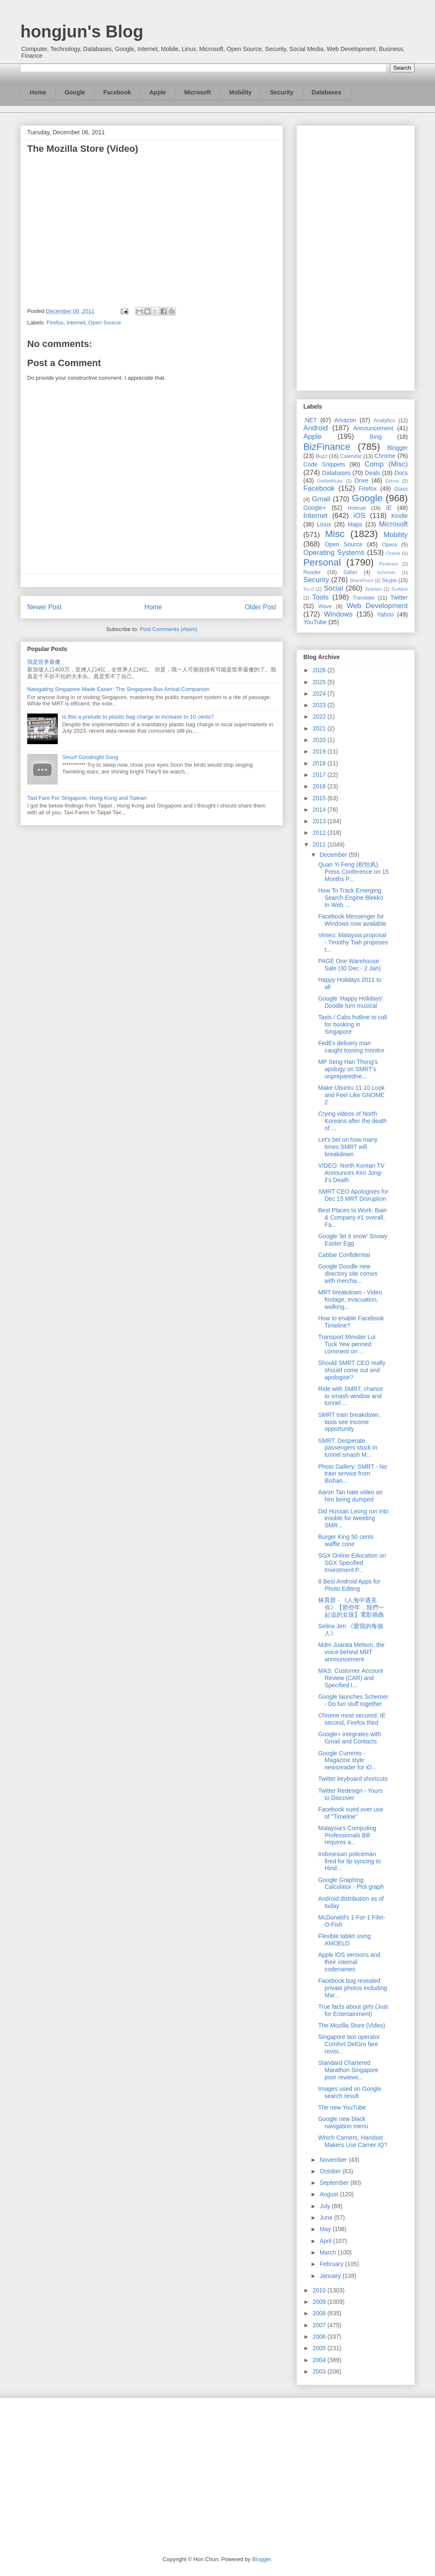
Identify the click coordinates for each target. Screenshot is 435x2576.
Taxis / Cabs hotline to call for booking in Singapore (352, 1024)
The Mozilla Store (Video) (351, 2025)
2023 (320, 705)
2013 (320, 821)
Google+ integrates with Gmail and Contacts (349, 1738)
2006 (320, 2336)
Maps (355, 524)
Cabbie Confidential (344, 1254)
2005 (320, 2348)
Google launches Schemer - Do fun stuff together (353, 1700)
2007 (320, 2325)
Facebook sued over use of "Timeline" (350, 1813)
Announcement (373, 428)
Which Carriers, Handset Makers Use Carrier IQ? (352, 2141)
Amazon (345, 420)
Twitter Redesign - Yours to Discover (350, 1794)
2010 (320, 2290)
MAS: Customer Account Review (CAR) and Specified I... (350, 1678)
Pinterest (388, 563)
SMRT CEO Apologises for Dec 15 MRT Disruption (353, 1195)
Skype (389, 580)
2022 (320, 716)
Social (333, 588)
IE (389, 507)
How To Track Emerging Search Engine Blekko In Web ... (350, 897)
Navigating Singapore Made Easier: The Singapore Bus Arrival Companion (118, 689)
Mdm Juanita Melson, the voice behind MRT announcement (351, 1652)
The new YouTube (342, 2107)
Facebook (117, 92)
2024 (320, 693)
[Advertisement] (355, 256)
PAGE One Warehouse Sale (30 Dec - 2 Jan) (349, 965)
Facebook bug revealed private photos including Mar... (352, 1988)
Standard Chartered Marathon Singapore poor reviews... (348, 2070)
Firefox (55, 322)
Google (75, 92)
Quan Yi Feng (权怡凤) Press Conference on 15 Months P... (353, 871)
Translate (364, 598)
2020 (320, 739)
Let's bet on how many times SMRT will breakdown (348, 1146)
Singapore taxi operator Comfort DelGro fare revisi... (349, 2044)
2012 (320, 832)
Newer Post (44, 607)
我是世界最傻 (43, 662)
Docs (401, 472)
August (329, 2194)
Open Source (104, 322)
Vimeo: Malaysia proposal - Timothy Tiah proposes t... (353, 942)
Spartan (373, 588)
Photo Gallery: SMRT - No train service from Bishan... (352, 1473)
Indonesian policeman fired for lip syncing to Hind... (349, 1861)
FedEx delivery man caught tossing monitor (351, 1047)
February (332, 2263)
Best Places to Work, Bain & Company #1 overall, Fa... (352, 1217)
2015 (320, 798)
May (325, 2229)
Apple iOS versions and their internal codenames (349, 1962)
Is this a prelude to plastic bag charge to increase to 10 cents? (138, 717)
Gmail (321, 499)
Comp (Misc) (386, 464)
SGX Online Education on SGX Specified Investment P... (352, 1562)
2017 (320, 774)
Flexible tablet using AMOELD (344, 1940)
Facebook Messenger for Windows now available (352, 920)
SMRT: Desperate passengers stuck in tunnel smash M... (347, 1448)
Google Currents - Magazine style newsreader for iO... (347, 1760)
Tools (320, 597)
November (333, 2159)
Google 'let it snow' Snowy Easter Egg (352, 1240)
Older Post (260, 607)
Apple (158, 92)
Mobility (240, 92)
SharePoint (361, 580)
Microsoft (197, 92)
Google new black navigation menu (343, 2122)
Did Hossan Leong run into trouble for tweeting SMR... (353, 1518)
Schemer (386, 572)
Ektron (392, 480)
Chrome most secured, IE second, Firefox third (352, 1719)
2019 (320, 751)
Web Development (377, 606)
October (330, 2171)
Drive (362, 480)
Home (38, 92)
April (326, 2241)
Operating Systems (333, 553)
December (333, 854)
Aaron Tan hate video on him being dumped (350, 1496)
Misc (335, 534)
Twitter (399, 597)
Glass (401, 489)
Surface (399, 588)
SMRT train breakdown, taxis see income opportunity (349, 1422)
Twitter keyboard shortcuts (352, 1778)
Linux (324, 524)
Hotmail (356, 508)
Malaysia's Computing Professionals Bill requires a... (347, 1835)
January (330, 2275)
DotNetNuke (330, 480)
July (325, 2206)
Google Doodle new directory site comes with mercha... (347, 1273)
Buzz (322, 456)
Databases (327, 92)
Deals (372, 472)
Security (281, 92)
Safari (350, 572)
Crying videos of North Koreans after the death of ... (352, 1121)
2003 (320, 2371)
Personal (322, 562)
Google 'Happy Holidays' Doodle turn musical (350, 1002)
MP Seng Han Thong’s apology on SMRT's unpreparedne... (348, 1069)
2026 (320, 670)
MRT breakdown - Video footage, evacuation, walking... (350, 1299)
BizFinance (326, 446)
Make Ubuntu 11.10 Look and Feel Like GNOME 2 (351, 1095)
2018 (320, 763)
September (334, 2182)
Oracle (393, 553)
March (328, 2252)
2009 (320, 2301)
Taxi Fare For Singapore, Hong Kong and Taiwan (87, 798)
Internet (76, 322)
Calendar (351, 456)
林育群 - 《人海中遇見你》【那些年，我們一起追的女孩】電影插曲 (351, 1607)
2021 (320, 728)
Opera (389, 545)
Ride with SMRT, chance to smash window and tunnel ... (350, 1396)
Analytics (384, 421)
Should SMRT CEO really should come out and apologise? (351, 1370)
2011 (320, 844)
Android (315, 428)
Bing (376, 436)
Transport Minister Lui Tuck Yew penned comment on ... (347, 1344)
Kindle (399, 515)
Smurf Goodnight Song (90, 757)
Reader (312, 572)
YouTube (315, 622)
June (326, 2217)
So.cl (308, 588)
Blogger (397, 447)
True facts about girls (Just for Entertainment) (353, 2010)
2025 (320, 682)
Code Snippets (324, 464)
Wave (325, 606)
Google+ (314, 507)
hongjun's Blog (81, 31)
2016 (320, 786)
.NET (310, 420)
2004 (320, 2360)
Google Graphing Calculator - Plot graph (351, 1884)
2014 (320, 809)
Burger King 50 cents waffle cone (346, 1540)
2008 (320, 2313)
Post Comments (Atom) (168, 629)
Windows (338, 614)
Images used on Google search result (349, 2092)
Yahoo (385, 614)
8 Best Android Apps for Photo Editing (349, 1585)
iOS (359, 516)
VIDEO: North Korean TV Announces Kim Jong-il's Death (351, 1172)
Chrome (384, 455)
